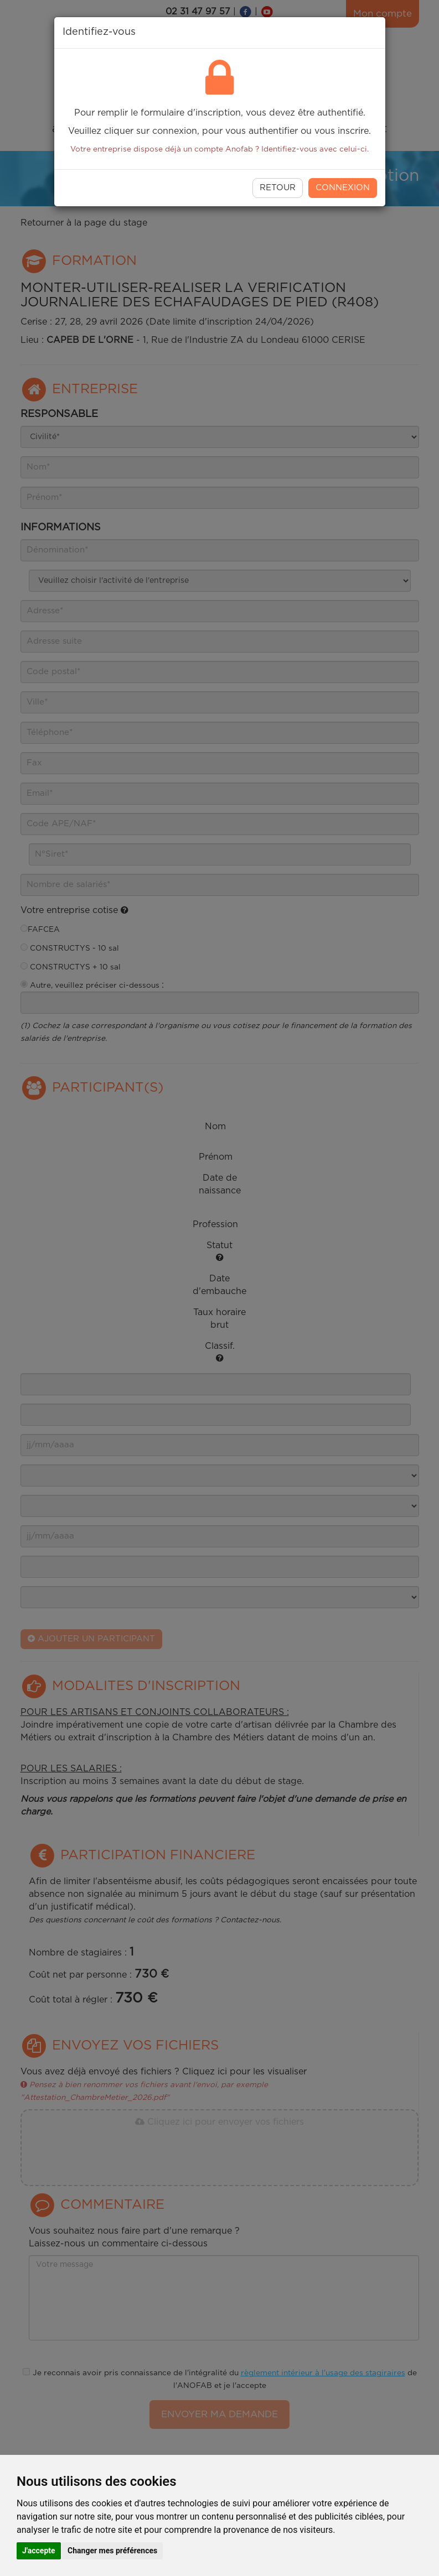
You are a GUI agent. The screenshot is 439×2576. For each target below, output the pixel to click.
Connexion (343, 188)
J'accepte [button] (38, 2550)
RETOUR (278, 188)
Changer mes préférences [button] (112, 2550)
